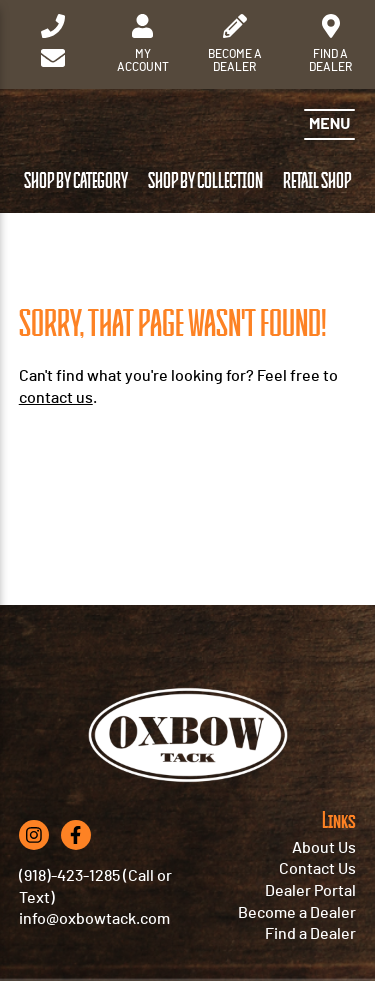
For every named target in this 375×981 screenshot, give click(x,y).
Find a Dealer (310, 934)
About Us (324, 848)
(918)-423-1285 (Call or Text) (95, 887)
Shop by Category (76, 181)
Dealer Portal (310, 891)
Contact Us (317, 869)
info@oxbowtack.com (94, 919)
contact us (56, 398)
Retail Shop (317, 181)
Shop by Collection (205, 181)
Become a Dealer (297, 913)
